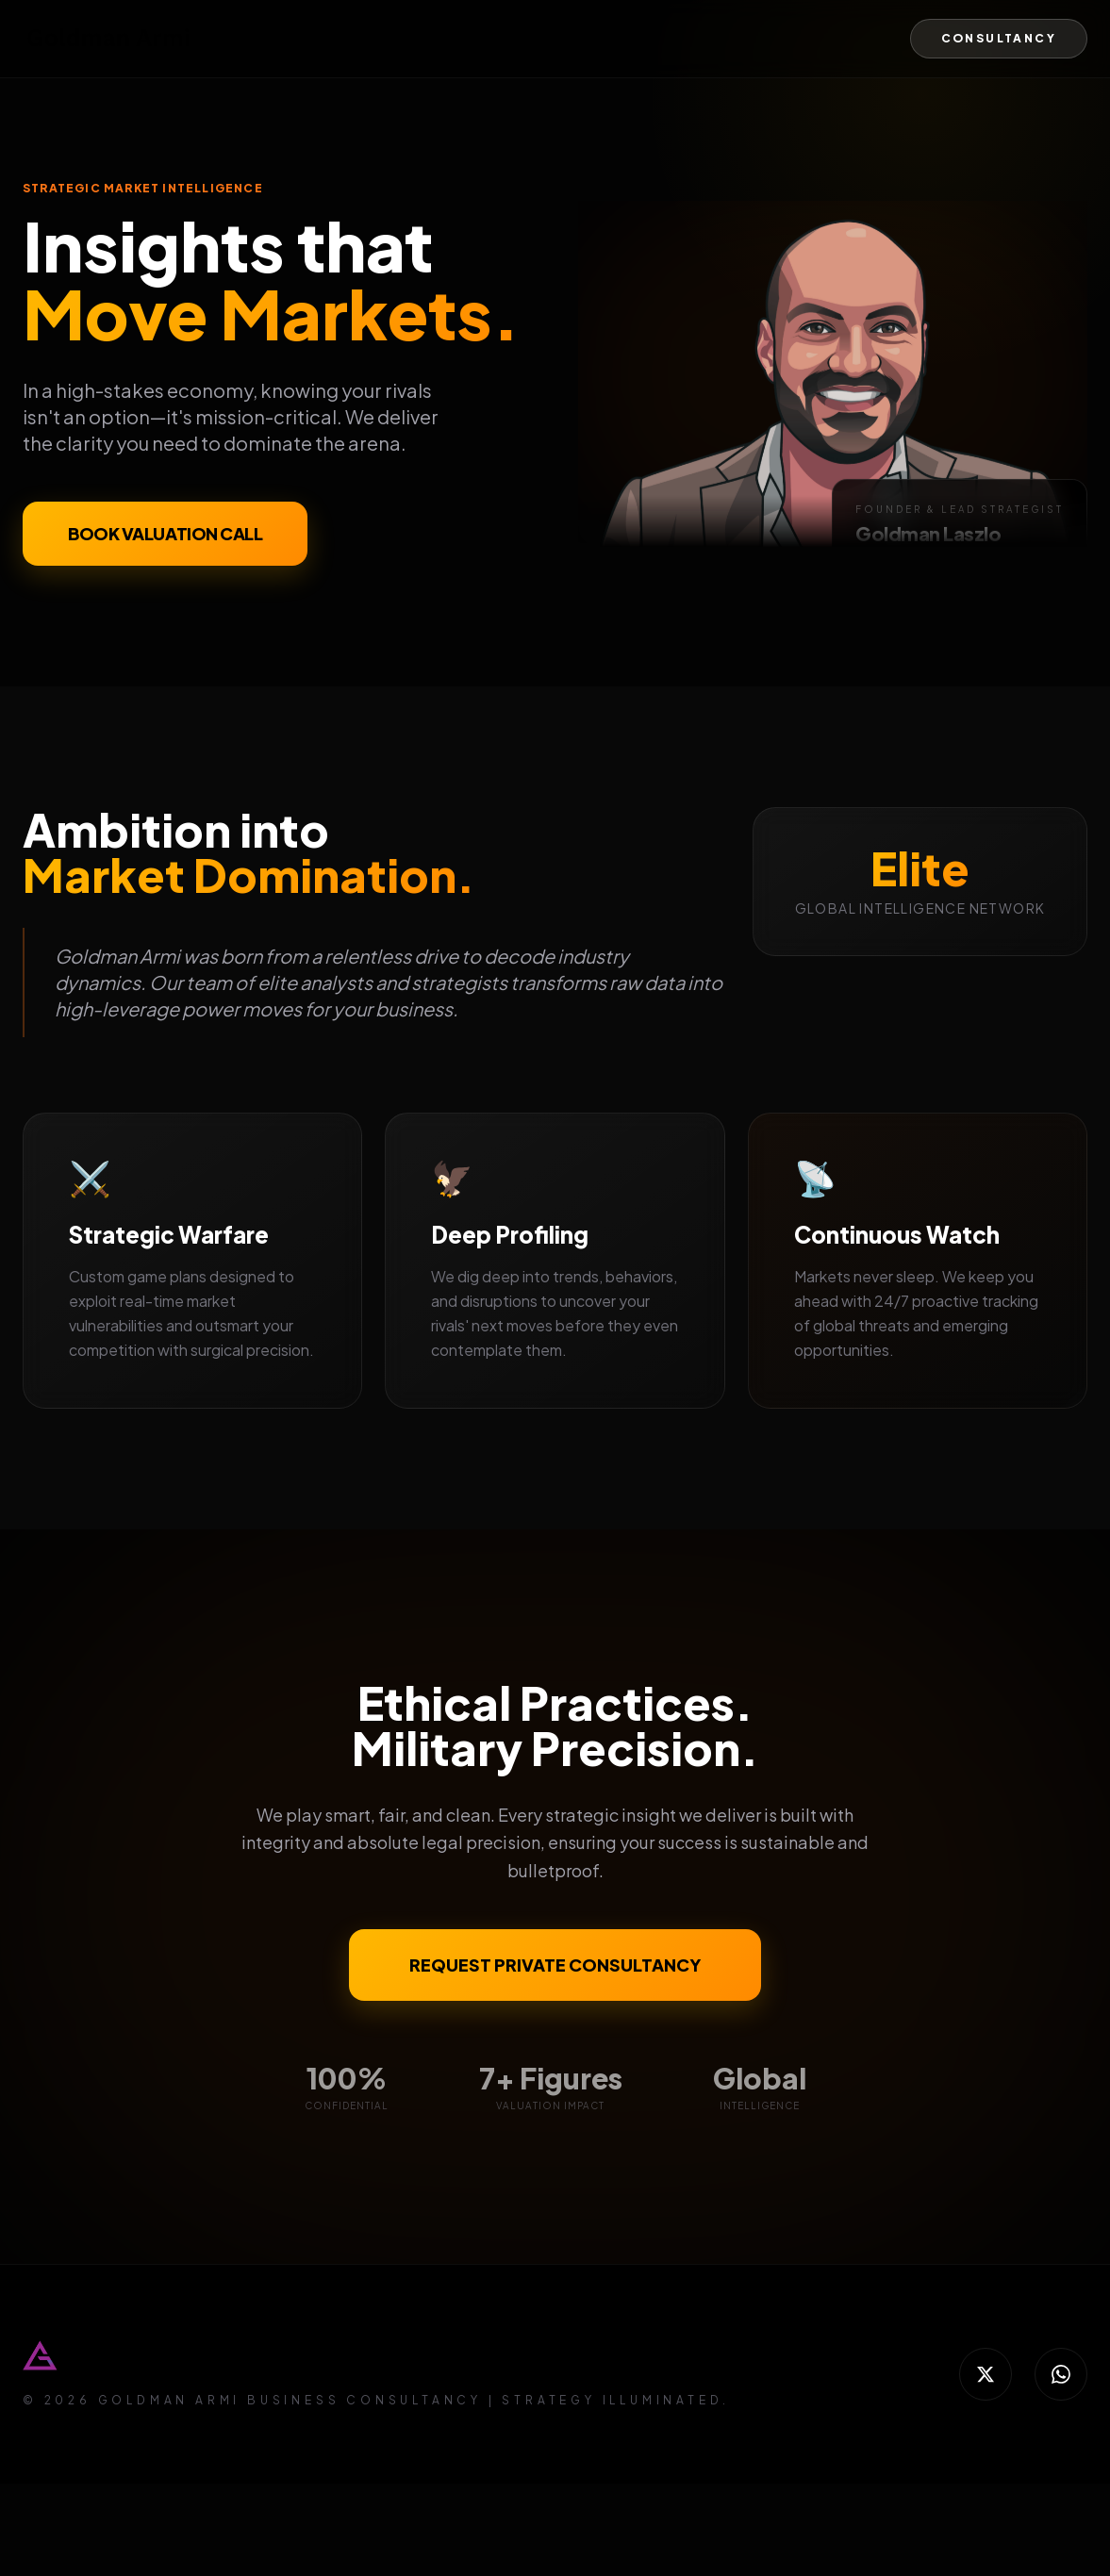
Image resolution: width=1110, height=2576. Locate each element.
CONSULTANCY (998, 38)
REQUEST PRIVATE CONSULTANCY (555, 1964)
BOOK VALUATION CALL (165, 534)
